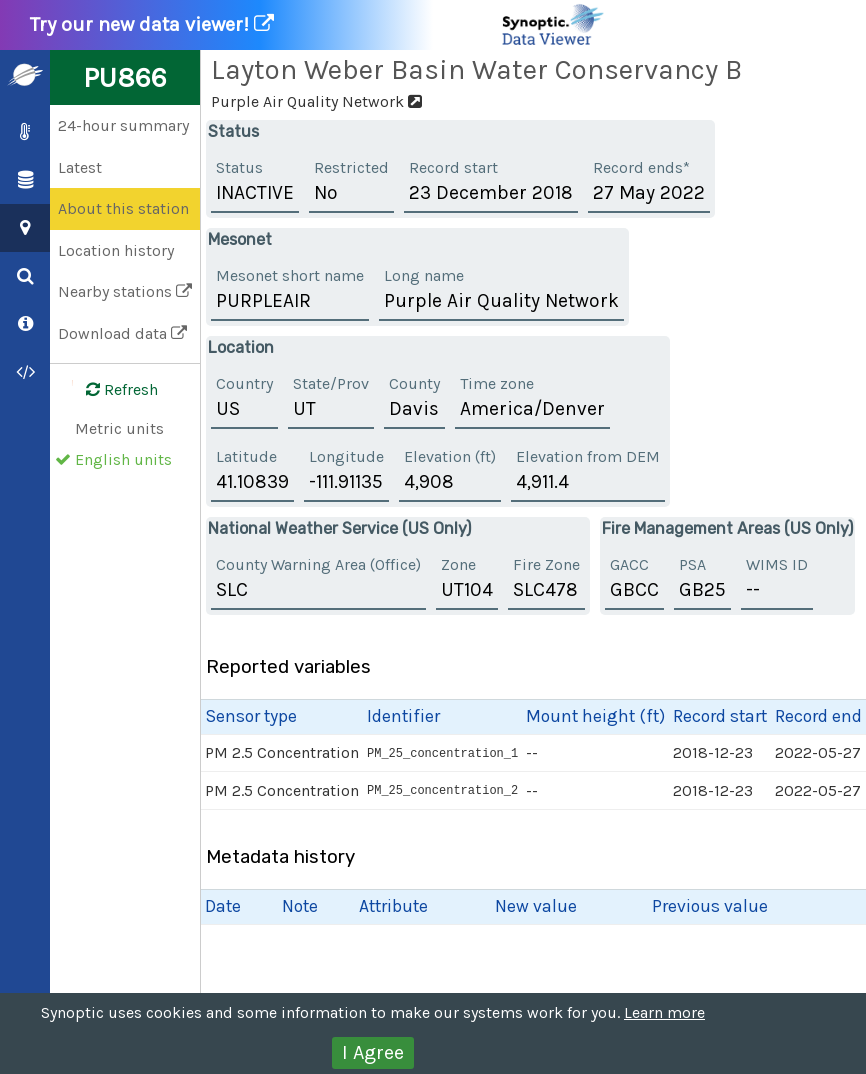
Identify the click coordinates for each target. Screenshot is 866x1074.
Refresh (110, 390)
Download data (122, 333)
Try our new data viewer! (318, 25)
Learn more (664, 1012)
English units (123, 459)
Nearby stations (125, 291)
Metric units (119, 428)
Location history (116, 250)
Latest (80, 167)
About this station (123, 208)
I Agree (373, 1052)
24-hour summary (123, 125)
